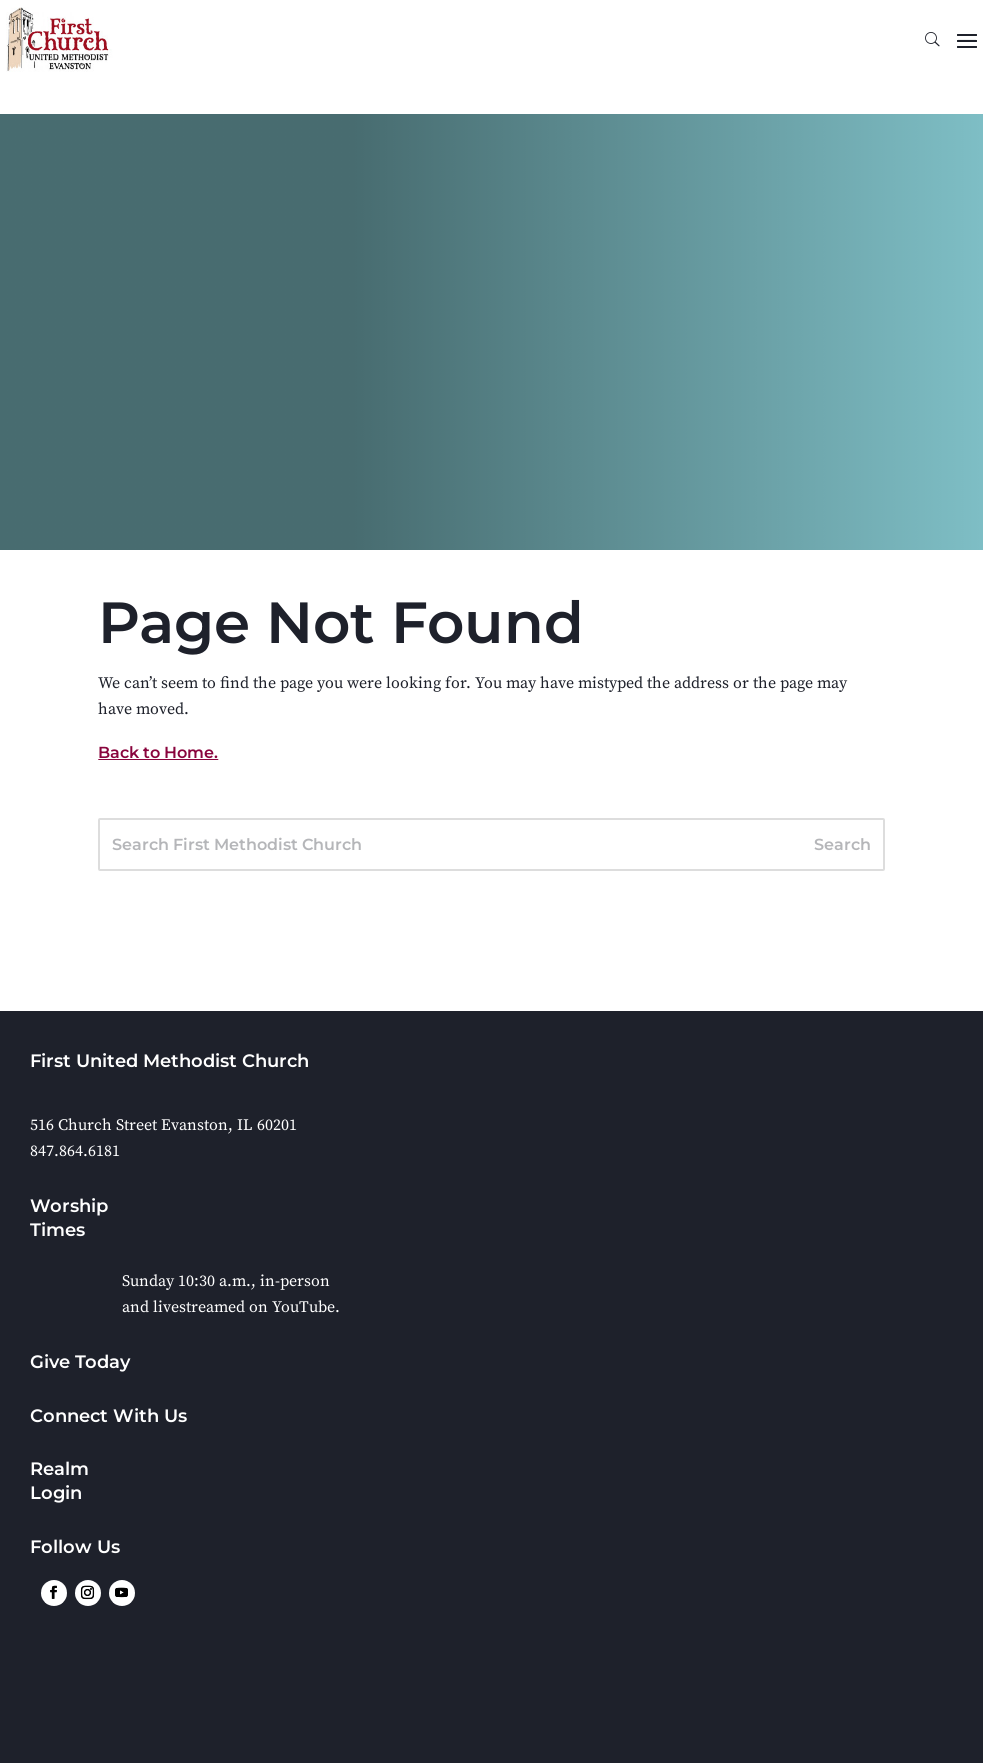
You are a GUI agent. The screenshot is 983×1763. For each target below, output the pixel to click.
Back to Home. (158, 752)
